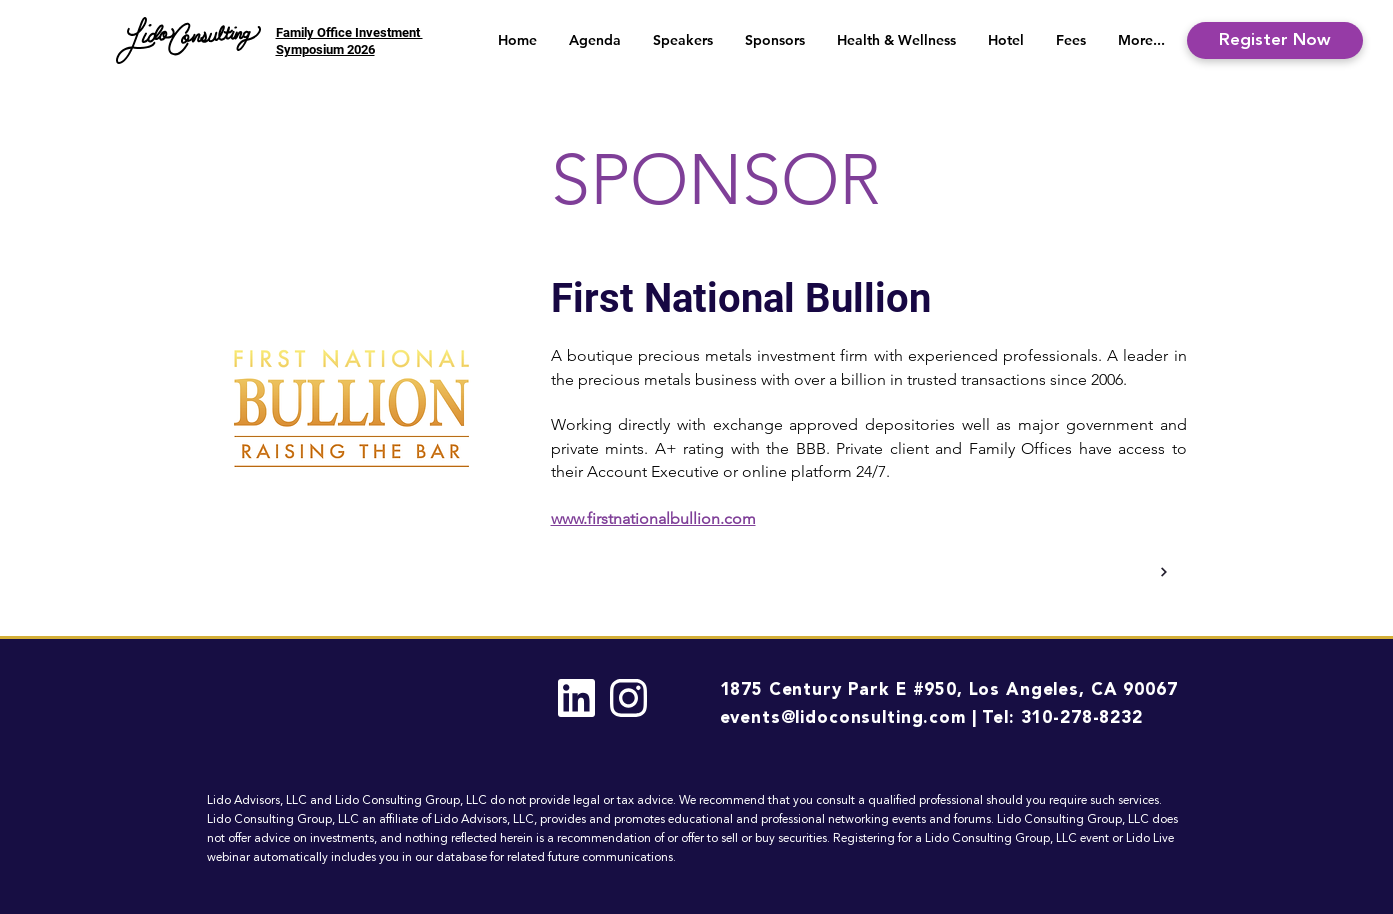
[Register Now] (1275, 40)
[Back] (1162, 572)
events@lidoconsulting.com (843, 718)
